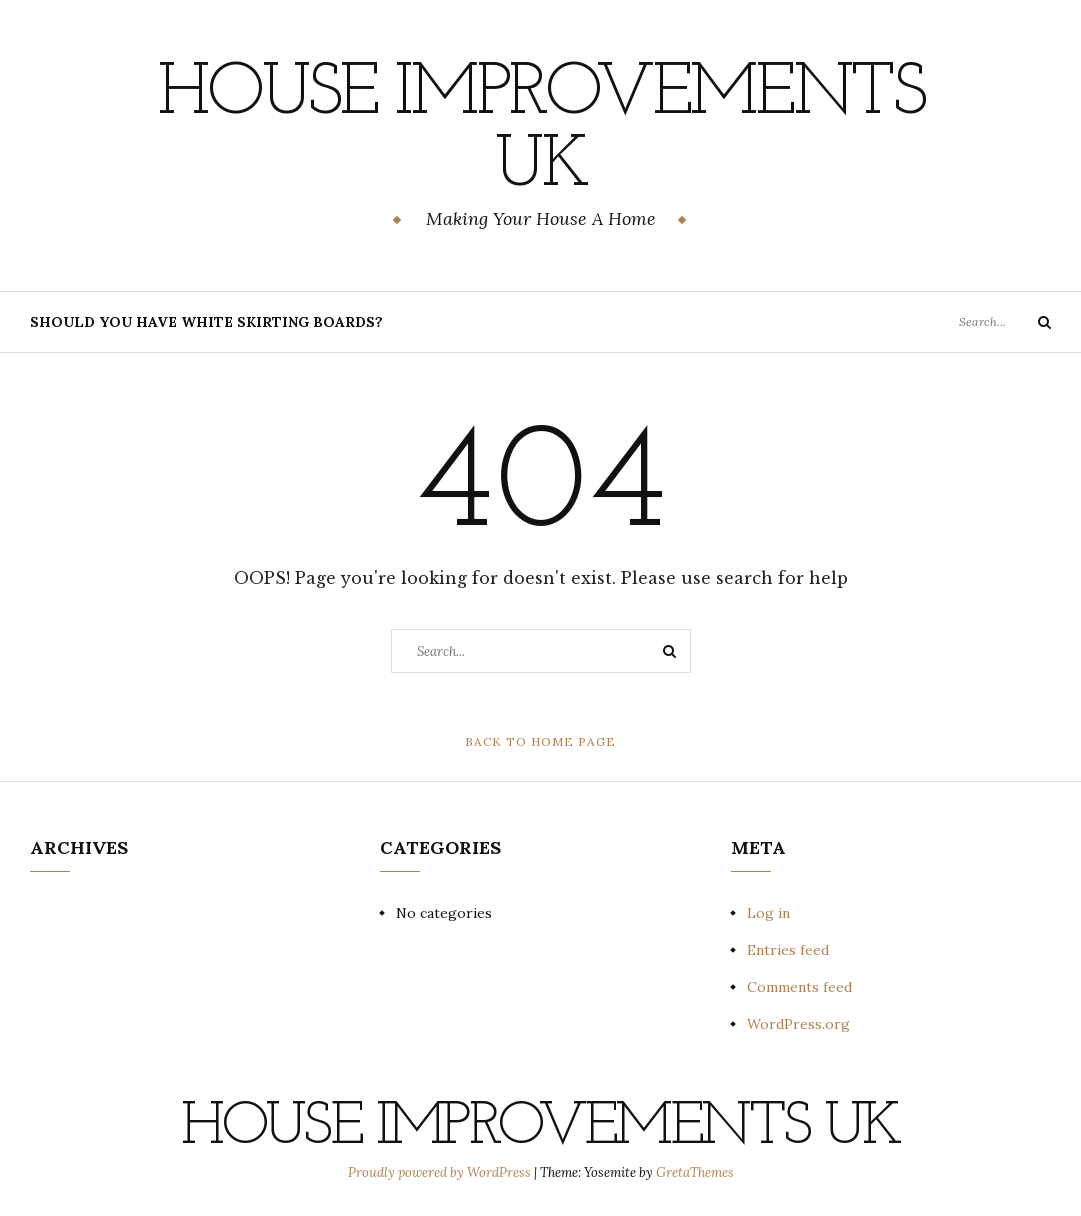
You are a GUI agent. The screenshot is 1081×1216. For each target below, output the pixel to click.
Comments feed (799, 987)
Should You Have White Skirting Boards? (206, 322)
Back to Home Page (540, 741)
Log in (768, 913)
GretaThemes (695, 1172)
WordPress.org (798, 1024)
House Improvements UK (540, 131)
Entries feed (788, 950)
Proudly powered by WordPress (441, 1172)
